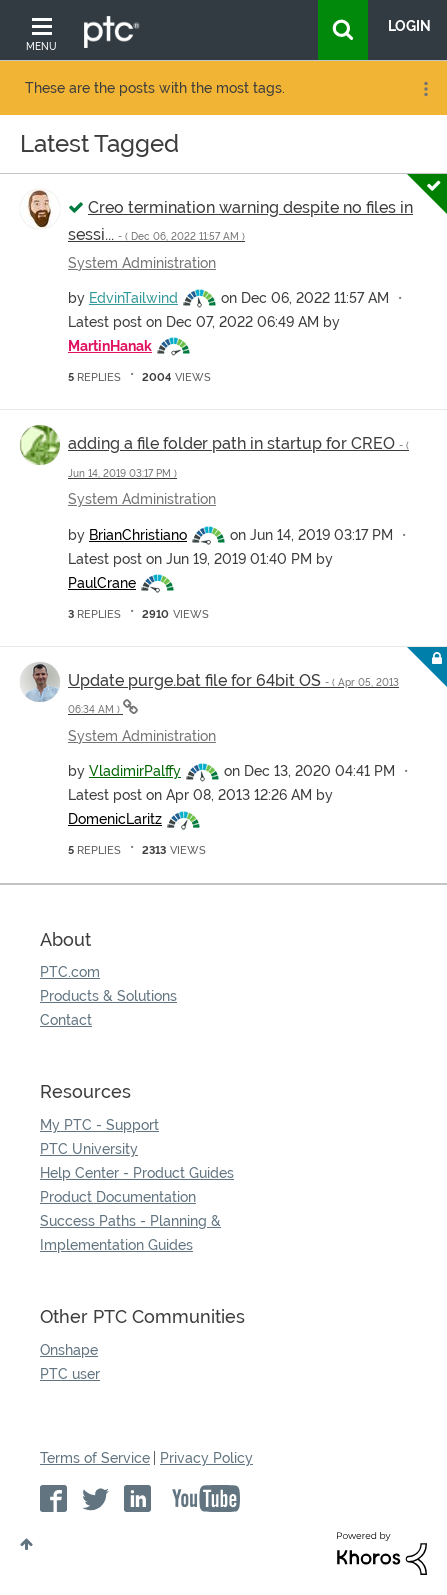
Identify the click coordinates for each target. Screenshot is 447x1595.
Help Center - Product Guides (137, 1173)
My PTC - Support (99, 1125)
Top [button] (26, 1544)
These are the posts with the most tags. (155, 88)
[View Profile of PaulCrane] (102, 583)
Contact (66, 1020)
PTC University (89, 1149)
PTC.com (70, 972)
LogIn (409, 26)
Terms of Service (95, 1458)
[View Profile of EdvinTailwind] (133, 298)
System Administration (142, 263)
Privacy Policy (206, 1458)
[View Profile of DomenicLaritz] (115, 819)
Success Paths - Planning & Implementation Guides (130, 1233)
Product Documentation (118, 1197)
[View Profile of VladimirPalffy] (135, 771)
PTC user (70, 1374)
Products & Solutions (108, 996)
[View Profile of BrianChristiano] (138, 535)
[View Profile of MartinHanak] (110, 346)
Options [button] (424, 89)
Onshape (69, 1350)
